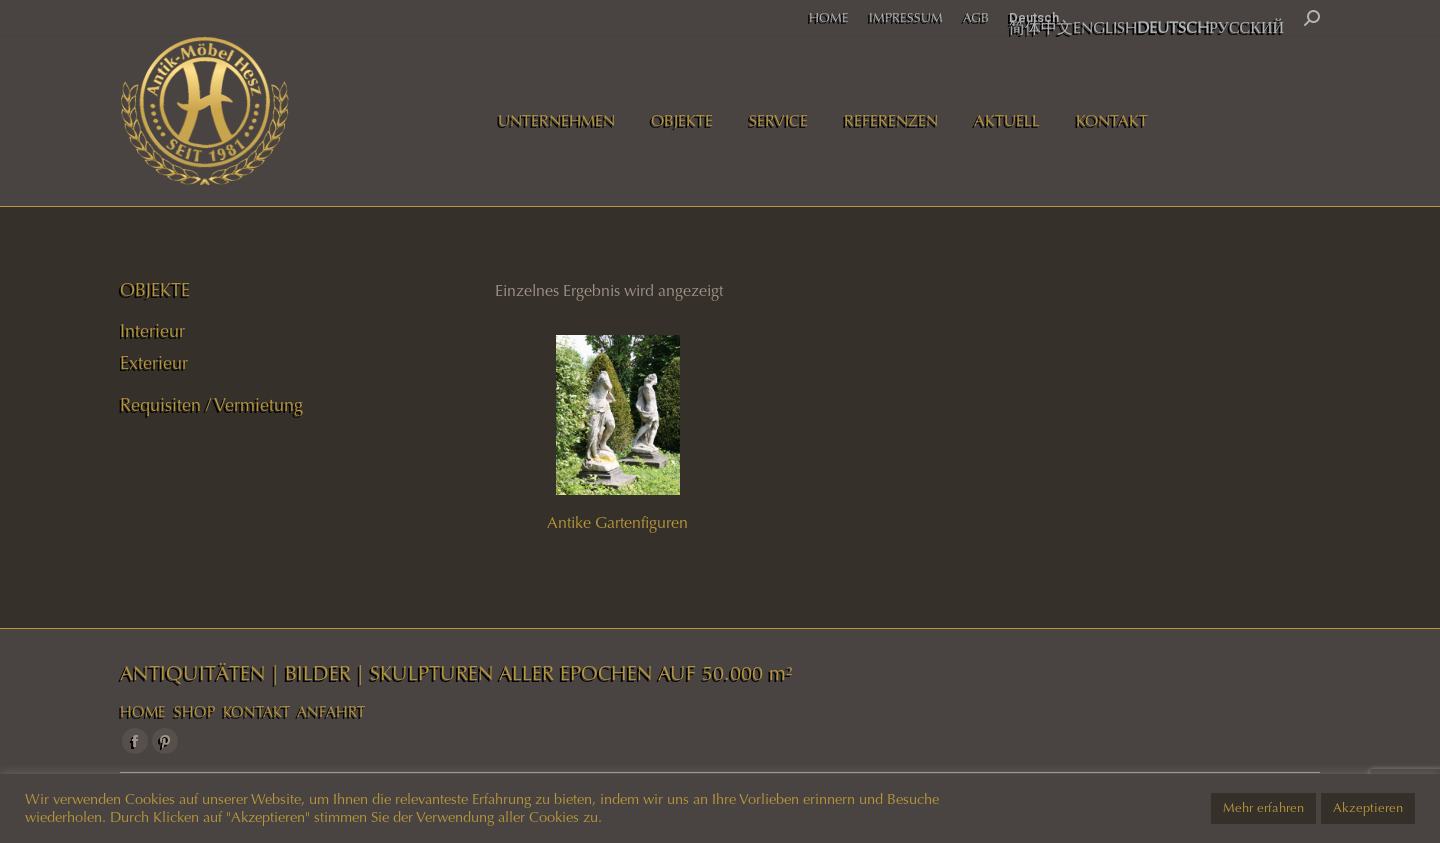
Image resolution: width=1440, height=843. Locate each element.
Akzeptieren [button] (1368, 808)
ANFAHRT (331, 712)
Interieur (152, 331)
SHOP (194, 712)
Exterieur (154, 363)
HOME (143, 712)
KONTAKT (256, 712)
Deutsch (1034, 17)
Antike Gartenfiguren (617, 522)
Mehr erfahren (1263, 808)
